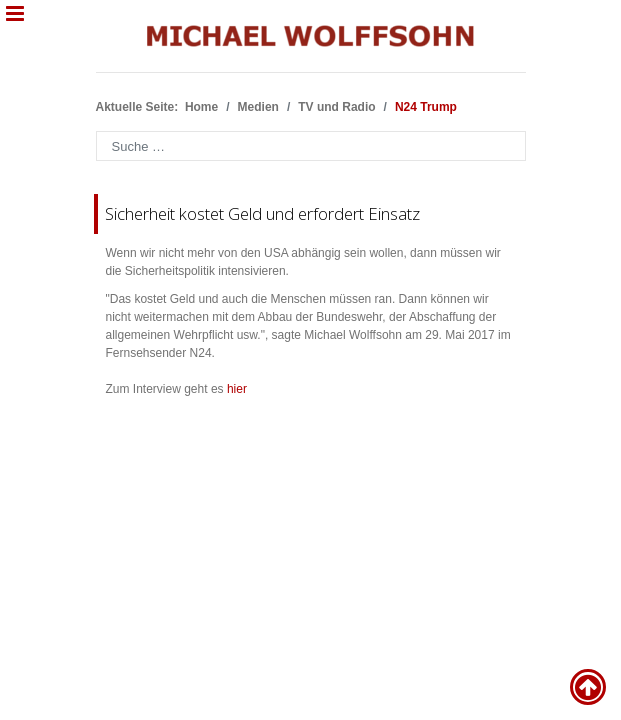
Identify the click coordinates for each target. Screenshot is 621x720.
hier (237, 389)
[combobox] (311, 146)
